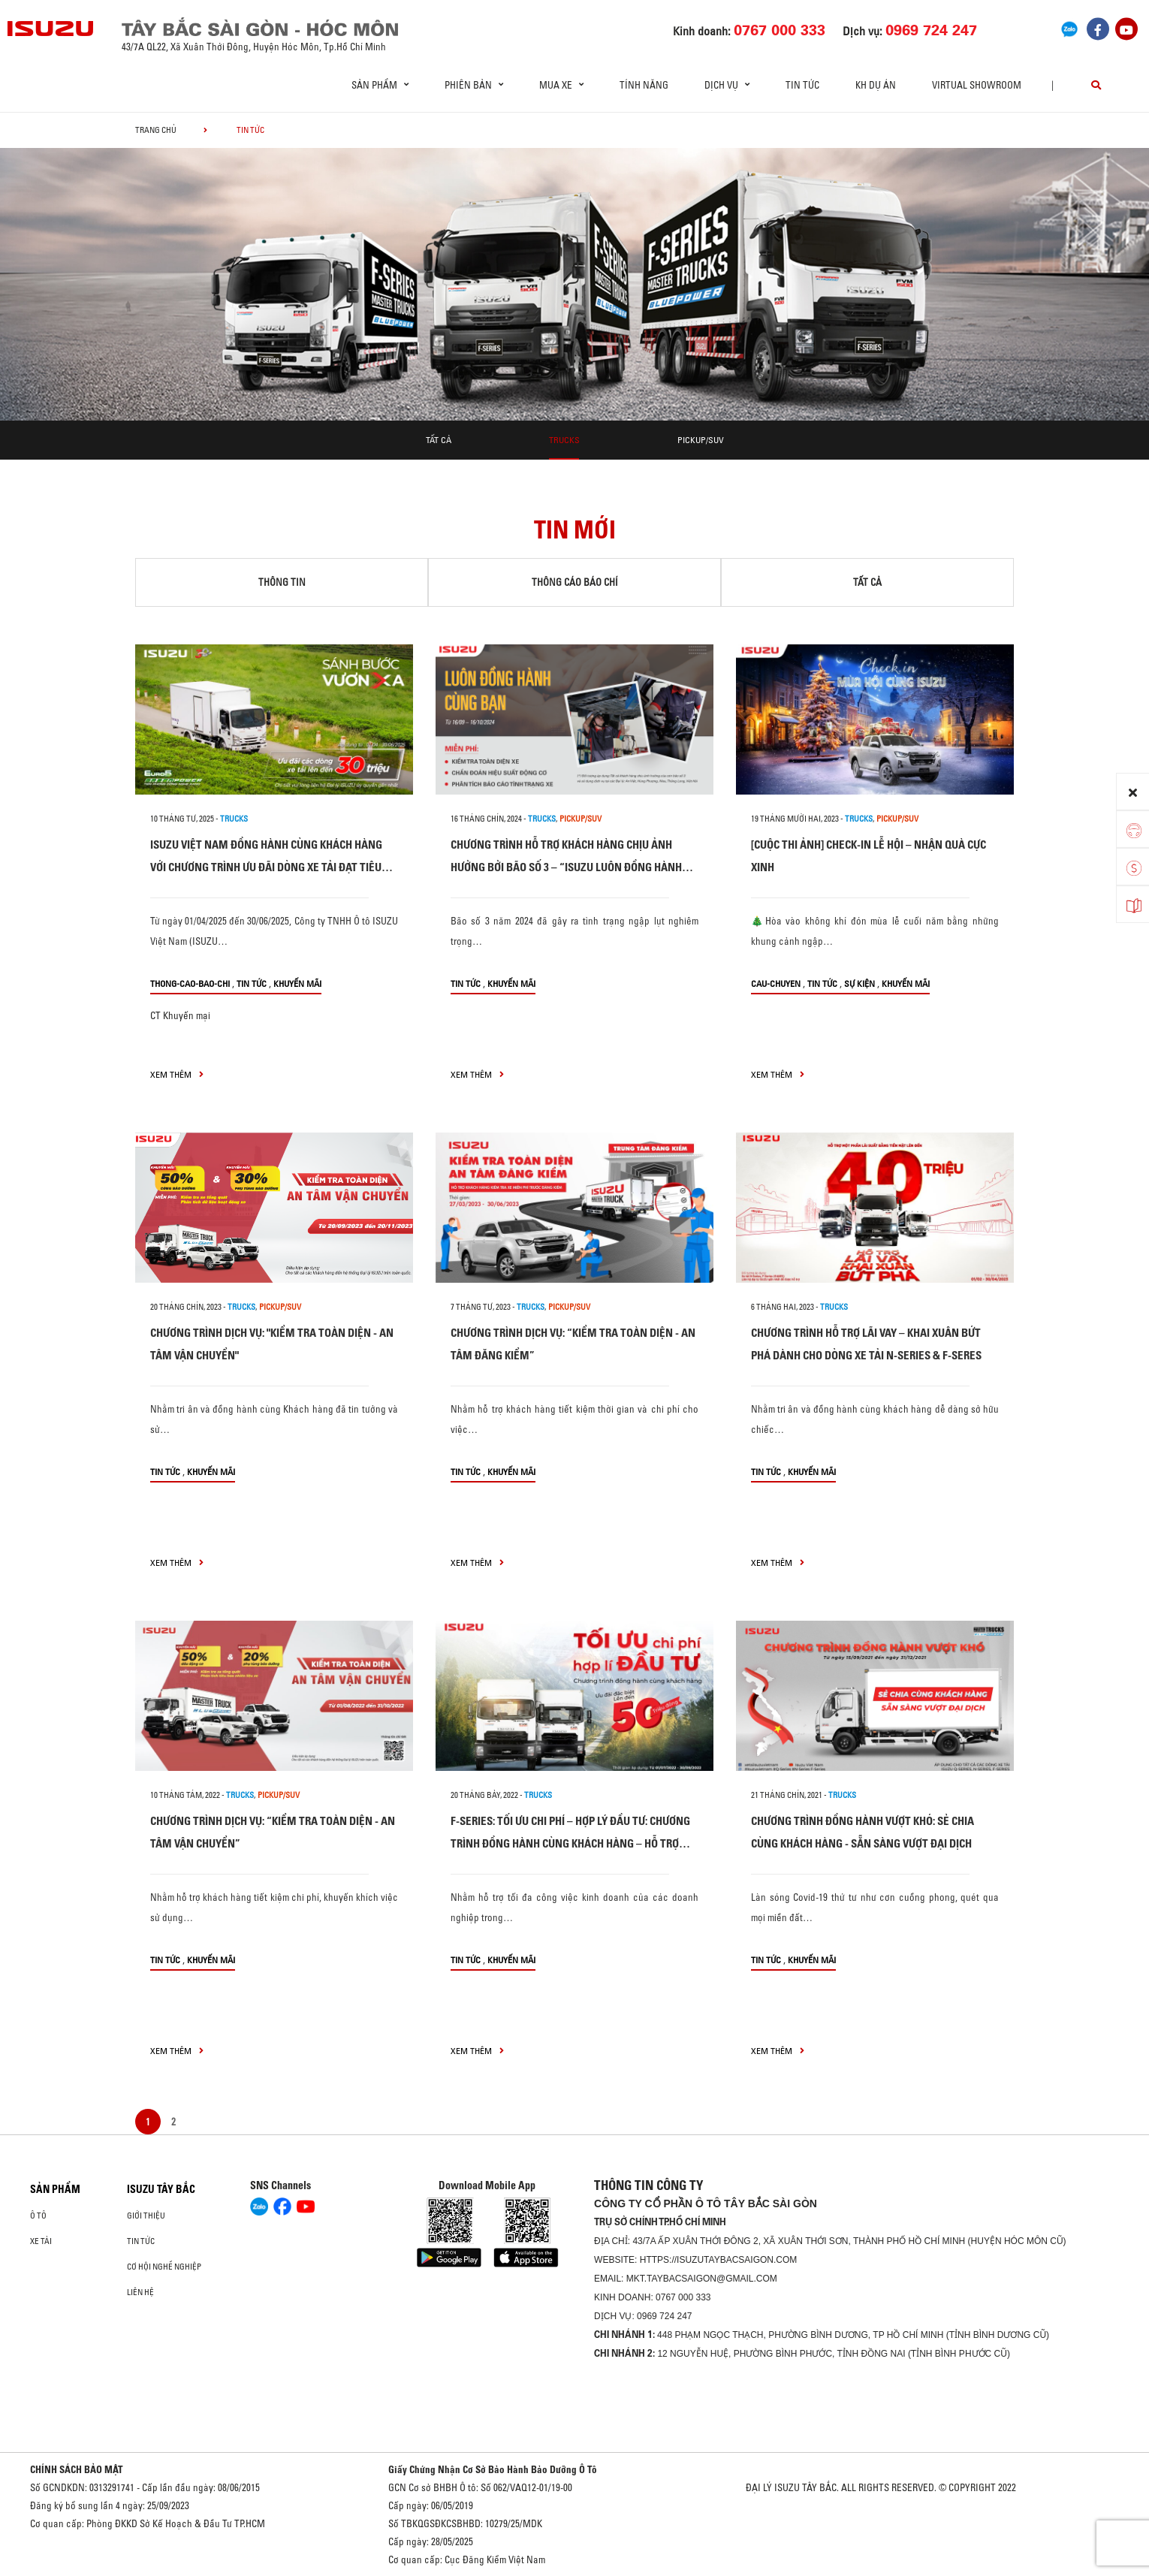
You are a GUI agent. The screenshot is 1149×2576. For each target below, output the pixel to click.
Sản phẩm (55, 2189)
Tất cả (438, 439)
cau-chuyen (776, 983)
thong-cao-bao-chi (190, 983)
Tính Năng (644, 85)
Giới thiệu (146, 2215)
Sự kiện (859, 983)
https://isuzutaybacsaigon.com (719, 2260)
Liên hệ (140, 2292)
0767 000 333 (683, 2297)
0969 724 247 (664, 2316)
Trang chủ (155, 130)
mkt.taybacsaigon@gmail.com (701, 2278)
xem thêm (177, 1074)
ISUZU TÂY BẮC (161, 2189)
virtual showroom (976, 85)
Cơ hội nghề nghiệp (164, 2266)
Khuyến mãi (297, 983)
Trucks (564, 439)
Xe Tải (41, 2241)
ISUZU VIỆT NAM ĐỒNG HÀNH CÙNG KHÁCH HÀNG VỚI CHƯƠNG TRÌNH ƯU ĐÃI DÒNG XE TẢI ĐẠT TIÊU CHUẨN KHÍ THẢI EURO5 (266, 867)
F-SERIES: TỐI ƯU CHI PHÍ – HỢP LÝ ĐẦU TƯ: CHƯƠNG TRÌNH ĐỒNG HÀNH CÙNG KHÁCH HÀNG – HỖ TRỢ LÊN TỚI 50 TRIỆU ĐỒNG (570, 1843)
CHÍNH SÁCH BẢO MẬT (76, 2469)
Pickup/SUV (700, 439)
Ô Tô (38, 2215)
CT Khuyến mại (180, 1015)
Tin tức (802, 85)
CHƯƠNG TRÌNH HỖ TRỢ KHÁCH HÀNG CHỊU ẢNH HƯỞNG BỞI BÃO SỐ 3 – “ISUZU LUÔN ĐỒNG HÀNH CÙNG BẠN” (566, 867)
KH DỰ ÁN (875, 85)
